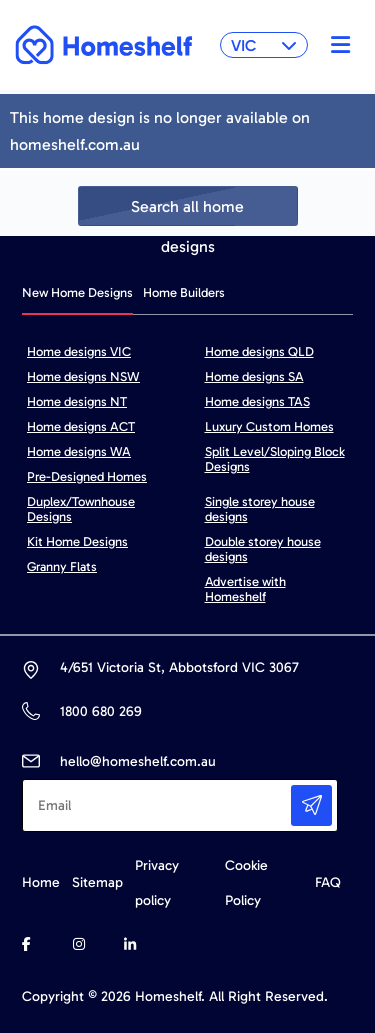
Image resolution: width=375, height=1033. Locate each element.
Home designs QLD (259, 351)
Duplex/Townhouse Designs (81, 509)
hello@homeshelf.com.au (138, 761)
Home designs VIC (79, 351)
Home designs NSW (83, 376)
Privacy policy (157, 883)
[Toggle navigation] (335, 45)
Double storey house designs (263, 549)
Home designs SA (254, 376)
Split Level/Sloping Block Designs (275, 459)
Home (41, 882)
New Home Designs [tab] (77, 292)
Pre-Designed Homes (87, 476)
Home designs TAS (257, 401)
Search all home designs (187, 211)
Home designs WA (79, 451)
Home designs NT (77, 401)
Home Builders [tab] (184, 292)
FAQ (328, 882)
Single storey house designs (260, 509)
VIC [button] (264, 45)
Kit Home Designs (77, 541)
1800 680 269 (100, 711)
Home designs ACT (81, 426)
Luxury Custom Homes (269, 426)
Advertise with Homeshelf (245, 589)
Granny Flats (62, 566)
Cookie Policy (246, 883)
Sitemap (97, 882)
